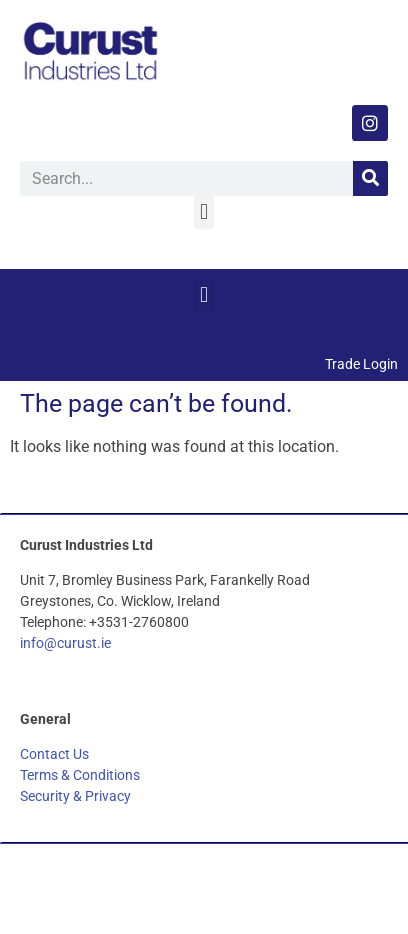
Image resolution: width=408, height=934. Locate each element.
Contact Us (54, 754)
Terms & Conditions (80, 775)
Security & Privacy (75, 796)
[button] (203, 212)
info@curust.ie (65, 643)
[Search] (370, 178)
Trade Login (361, 364)
